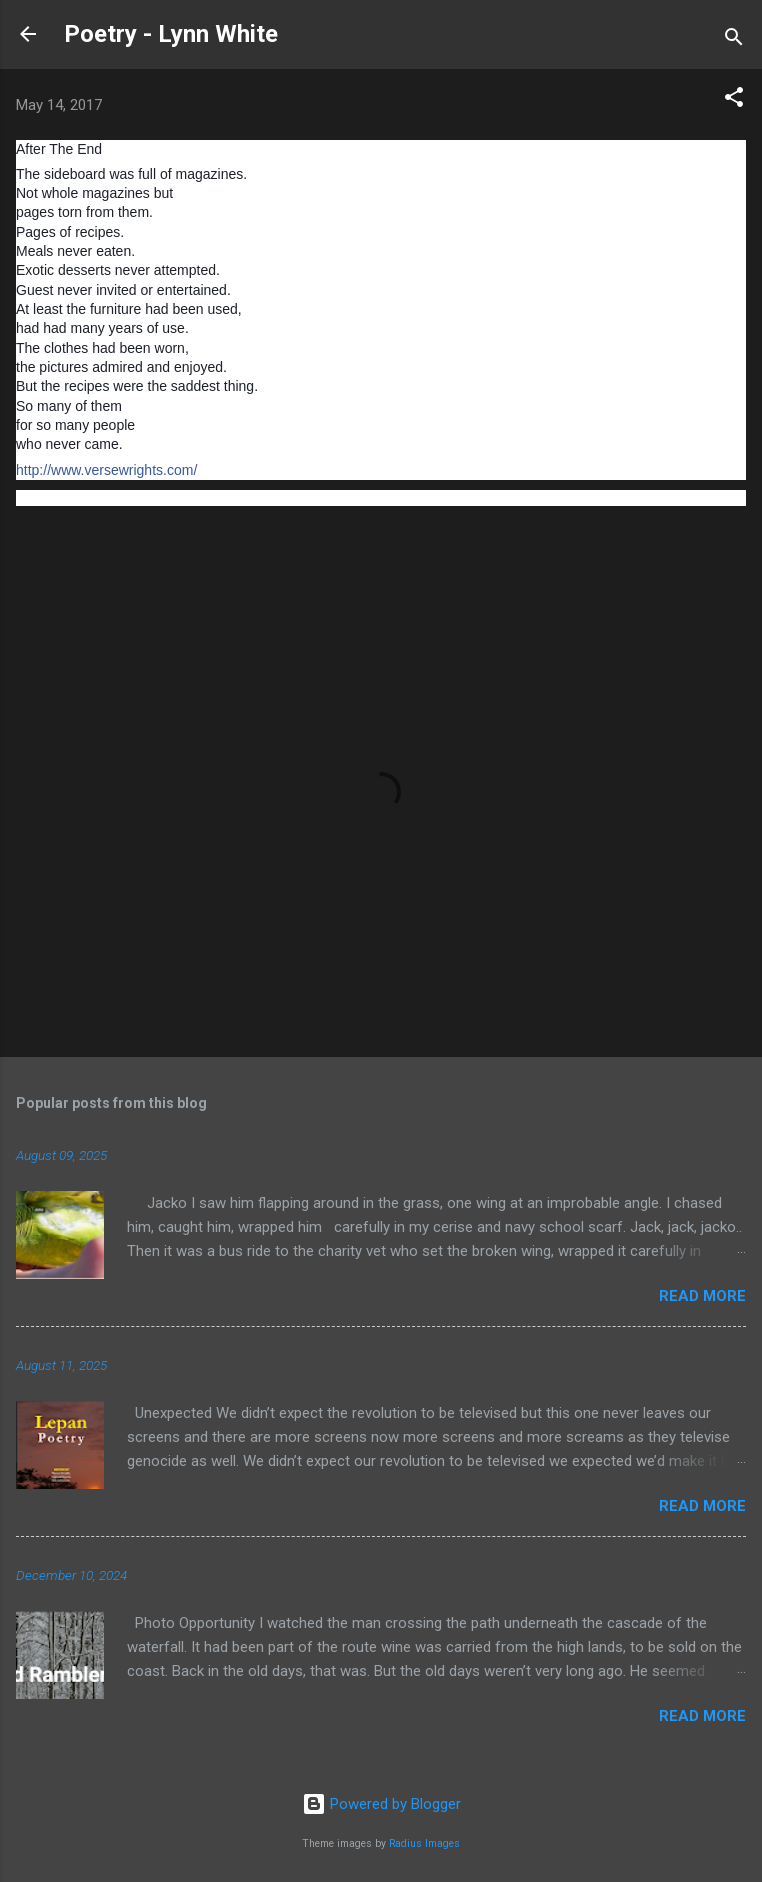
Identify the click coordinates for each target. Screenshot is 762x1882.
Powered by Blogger (381, 1804)
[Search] (734, 40)
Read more (702, 1296)
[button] (734, 100)
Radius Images (424, 1843)
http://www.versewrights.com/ (106, 470)
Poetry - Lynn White (171, 34)
